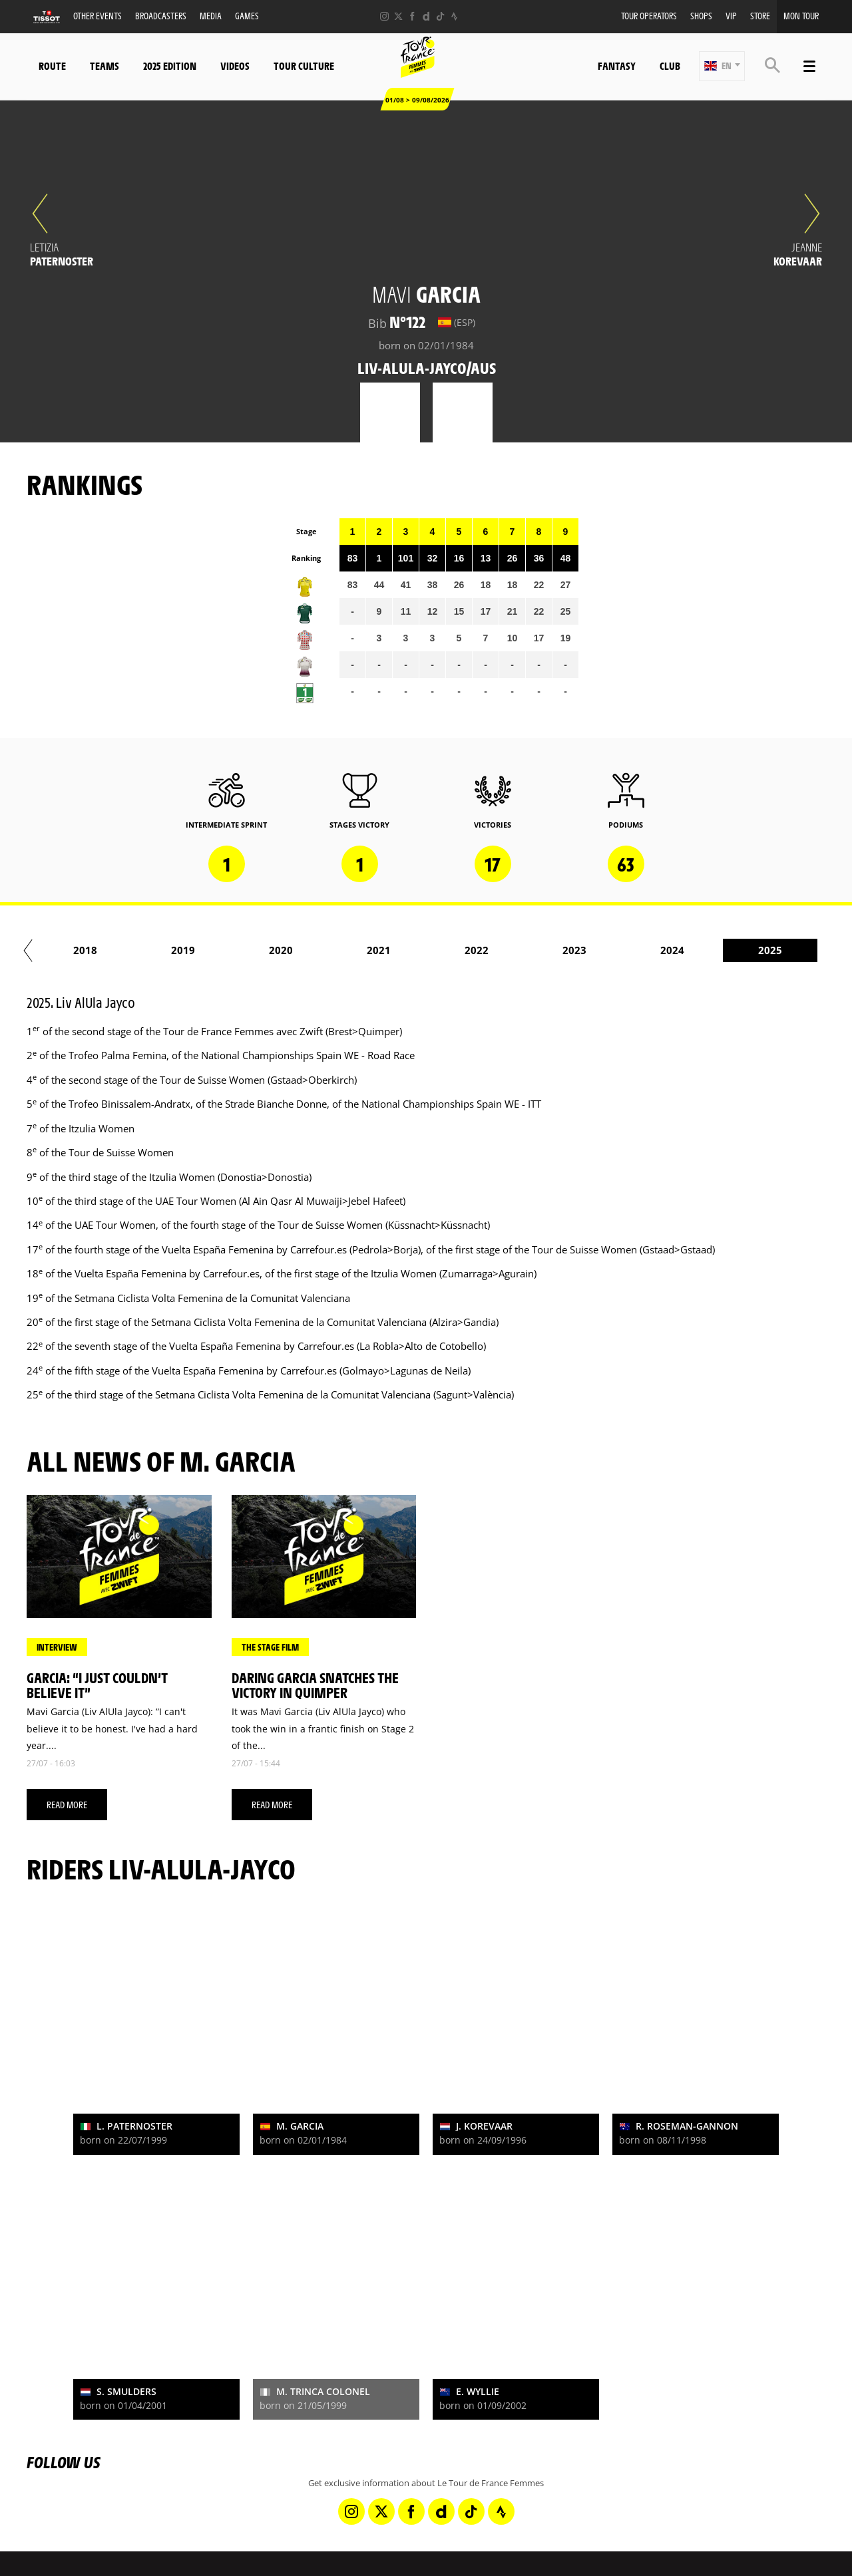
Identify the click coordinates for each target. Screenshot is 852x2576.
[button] (722, 66)
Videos (235, 65)
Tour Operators (649, 15)
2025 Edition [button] (169, 65)
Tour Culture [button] (304, 65)
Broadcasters (160, 15)
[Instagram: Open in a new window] (384, 16)
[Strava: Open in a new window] (454, 16)
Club (670, 65)
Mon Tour (801, 15)
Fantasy (617, 65)
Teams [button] (104, 65)
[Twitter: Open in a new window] (398, 16)
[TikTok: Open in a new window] (440, 16)
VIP (731, 15)
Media (211, 15)
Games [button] (247, 15)
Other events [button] (97, 15)
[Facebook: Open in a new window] (412, 16)
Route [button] (52, 65)
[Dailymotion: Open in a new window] (426, 16)
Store (760, 15)
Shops (701, 15)
